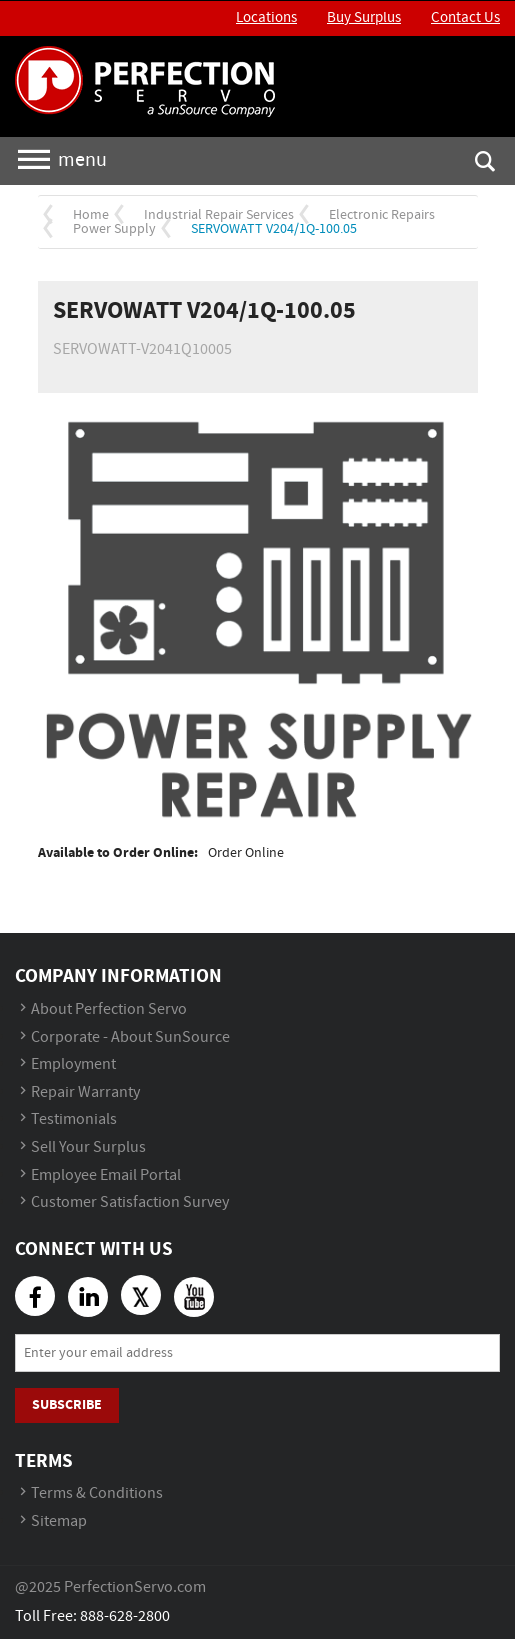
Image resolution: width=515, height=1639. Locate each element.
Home (91, 215)
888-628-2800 (125, 1616)
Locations (266, 18)
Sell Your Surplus (88, 1147)
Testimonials (74, 1119)
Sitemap (59, 1521)
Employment (73, 1064)
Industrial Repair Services (219, 215)
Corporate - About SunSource (130, 1037)
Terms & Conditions (97, 1493)
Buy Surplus (364, 18)
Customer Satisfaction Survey (130, 1202)
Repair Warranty (85, 1092)
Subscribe (67, 1404)
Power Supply (114, 229)
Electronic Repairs (382, 215)
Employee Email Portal (106, 1175)
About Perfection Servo (109, 1009)
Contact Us (465, 18)
